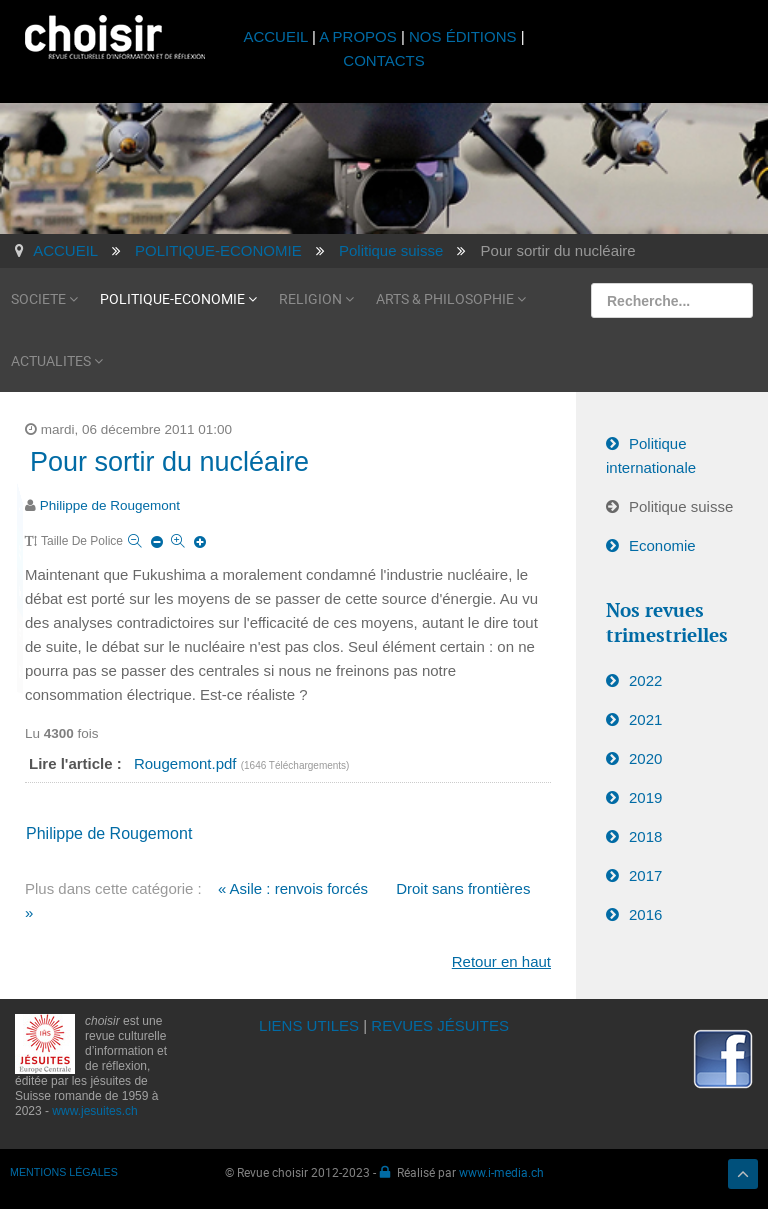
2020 (645, 758)
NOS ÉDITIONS (463, 36)
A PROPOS (358, 36)
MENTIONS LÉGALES (64, 1172)
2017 (645, 875)
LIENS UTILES (309, 1025)
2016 (645, 914)
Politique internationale (651, 455)
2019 (645, 797)
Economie (662, 545)
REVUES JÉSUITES (440, 1025)
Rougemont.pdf (187, 763)
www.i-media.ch (501, 1172)
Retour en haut (501, 961)
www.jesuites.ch (94, 1111)
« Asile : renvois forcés (293, 888)
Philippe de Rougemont (110, 505)
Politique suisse (681, 506)
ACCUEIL (277, 36)
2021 (645, 719)
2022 (645, 680)
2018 (645, 836)
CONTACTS (383, 60)
